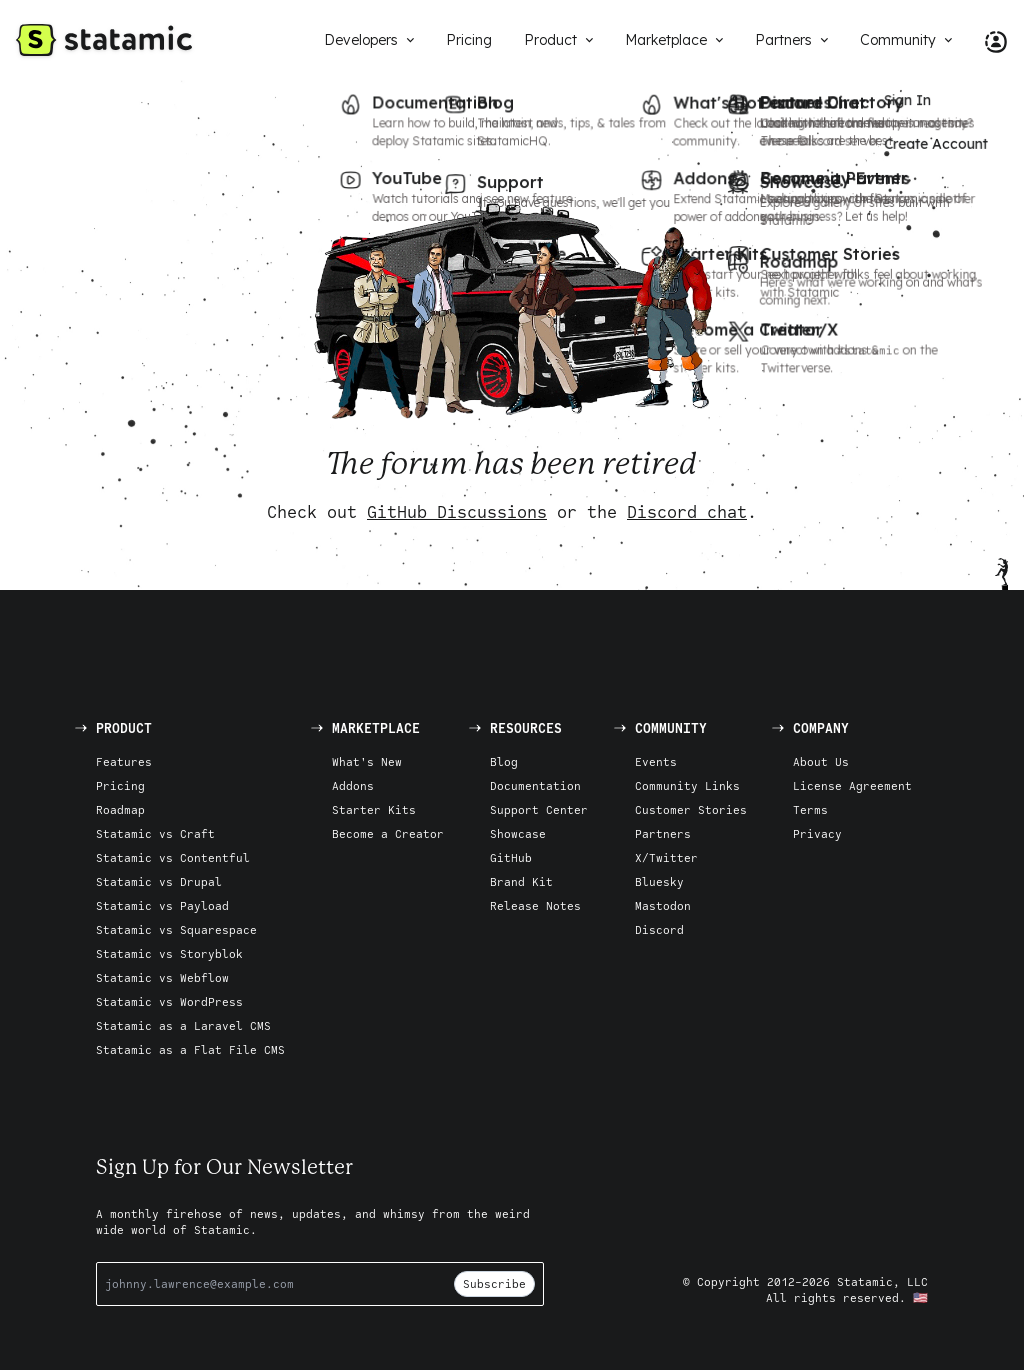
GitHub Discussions (457, 512)
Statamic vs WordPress (169, 1001)
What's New (367, 761)
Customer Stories (691, 809)
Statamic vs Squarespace (176, 929)
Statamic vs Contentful (173, 857)
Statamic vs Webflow (162, 977)
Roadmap (120, 809)
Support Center (539, 809)
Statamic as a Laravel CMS (183, 1025)
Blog (504, 761)
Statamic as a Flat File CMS (190, 1049)
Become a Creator (388, 833)
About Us (821, 761)
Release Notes (535, 905)
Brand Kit (521, 881)
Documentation (535, 785)
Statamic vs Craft (155, 833)
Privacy (817, 833)
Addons (353, 785)
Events (656, 761)
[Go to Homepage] (104, 40)
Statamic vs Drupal (159, 881)
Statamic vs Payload (162, 905)
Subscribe (494, 1283)
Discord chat (687, 512)
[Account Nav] (988, 40)
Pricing (120, 785)
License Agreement (852, 785)
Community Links (687, 785)
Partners (663, 833)
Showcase (518, 833)
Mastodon (663, 905)
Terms (810, 809)
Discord (659, 929)
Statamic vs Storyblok (169, 953)
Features (124, 761)
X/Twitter (666, 857)
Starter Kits (374, 809)
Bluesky (659, 881)
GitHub (511, 857)
